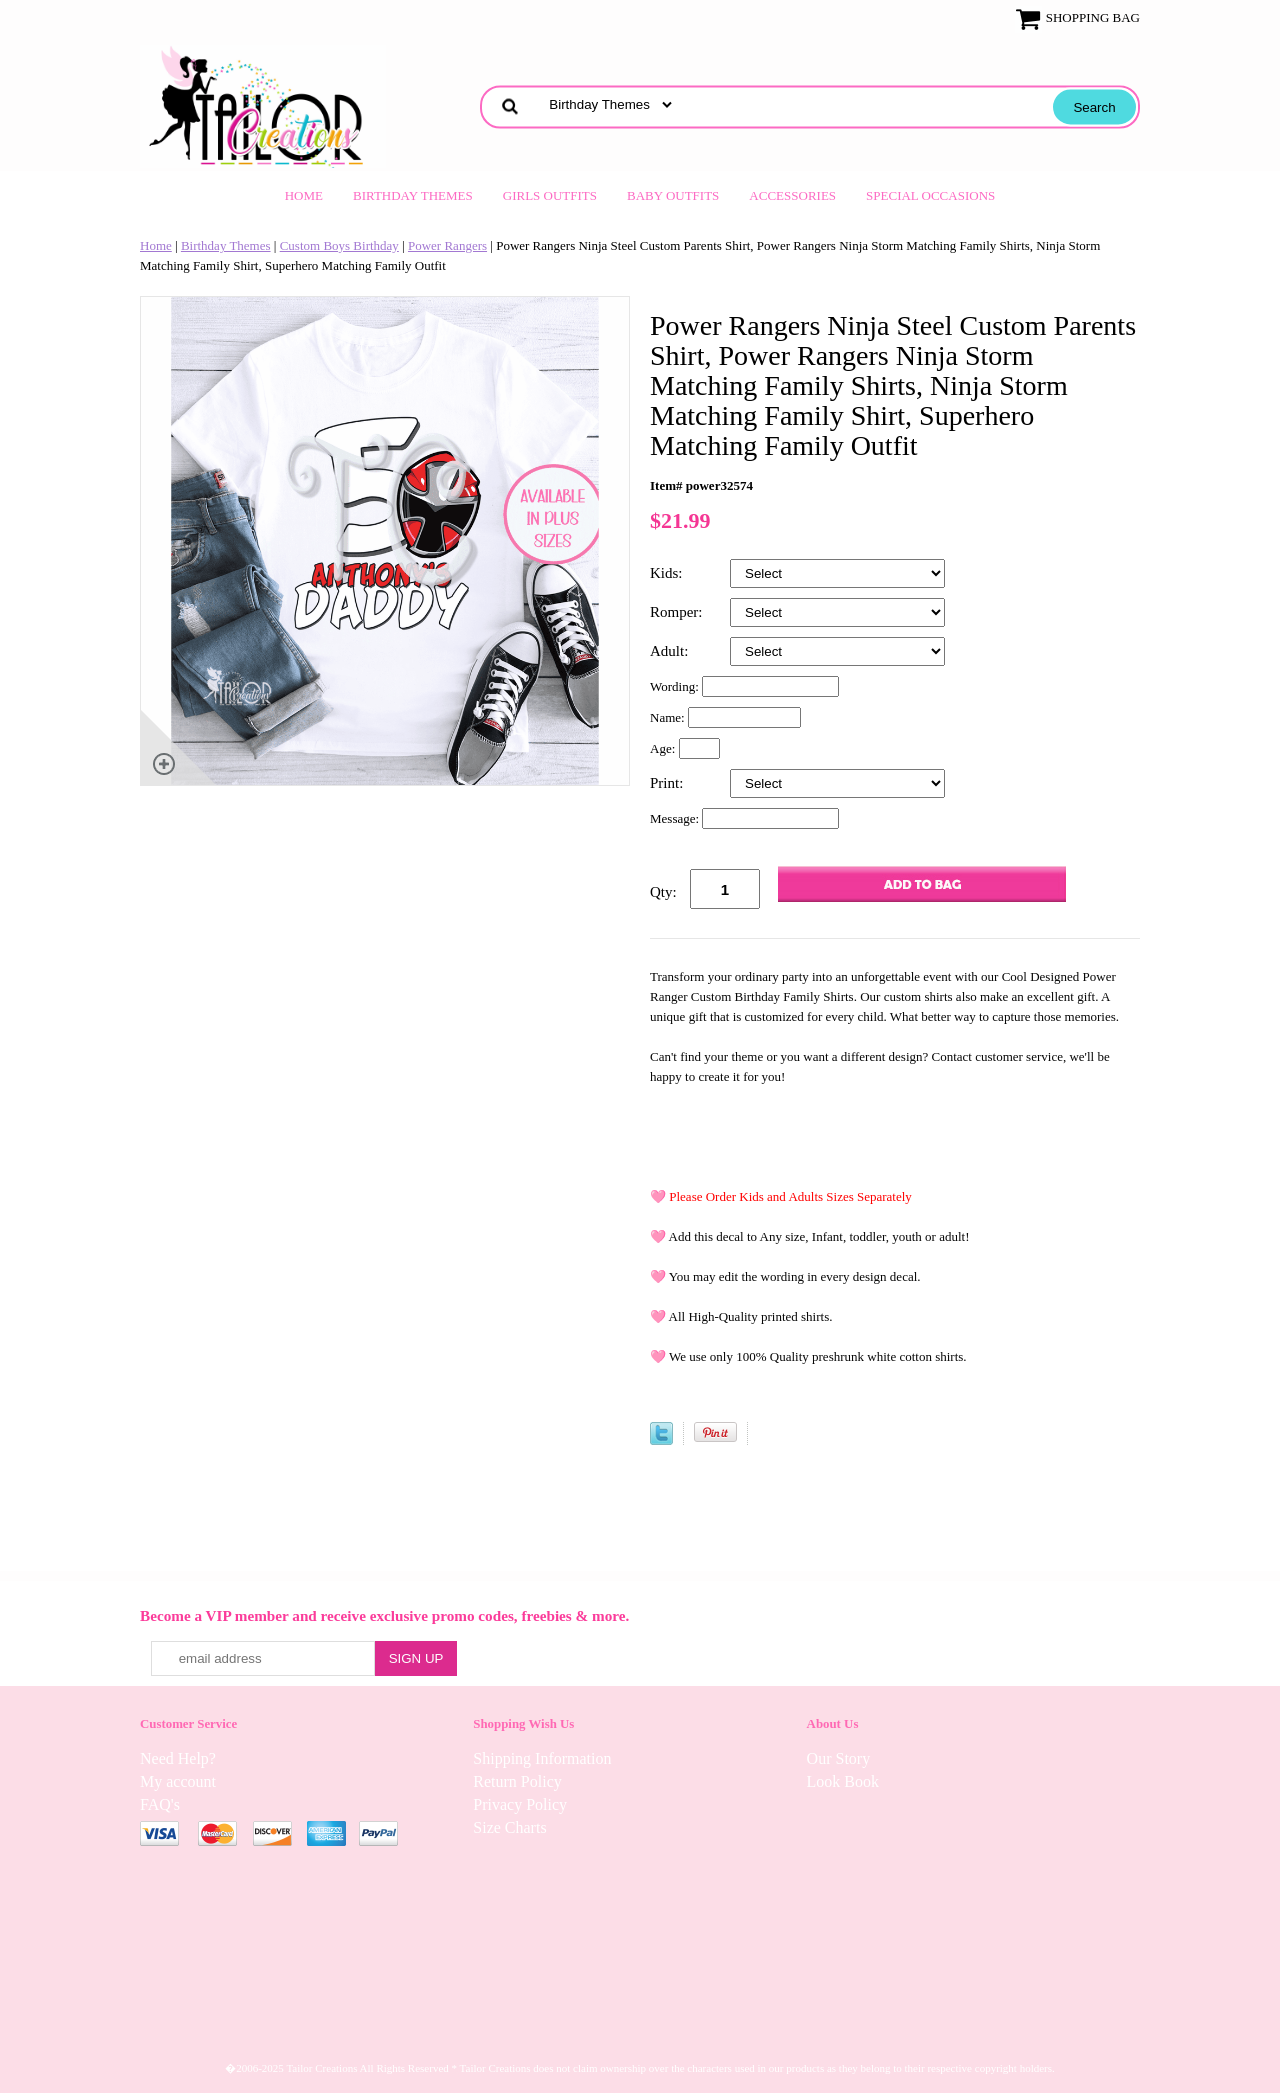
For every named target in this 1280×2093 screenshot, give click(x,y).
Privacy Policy (520, 1804)
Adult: (671, 651)
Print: (668, 783)
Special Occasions (930, 195)
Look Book (843, 1781)
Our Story (839, 1758)
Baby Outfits (673, 195)
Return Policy (517, 1781)
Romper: (678, 612)
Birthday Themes (413, 195)
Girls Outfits (550, 195)
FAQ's (160, 1804)
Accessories (792, 195)
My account (178, 1781)
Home (304, 195)
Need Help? (178, 1758)
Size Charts (509, 1827)
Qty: (663, 892)
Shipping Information (542, 1758)
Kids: (668, 573)
